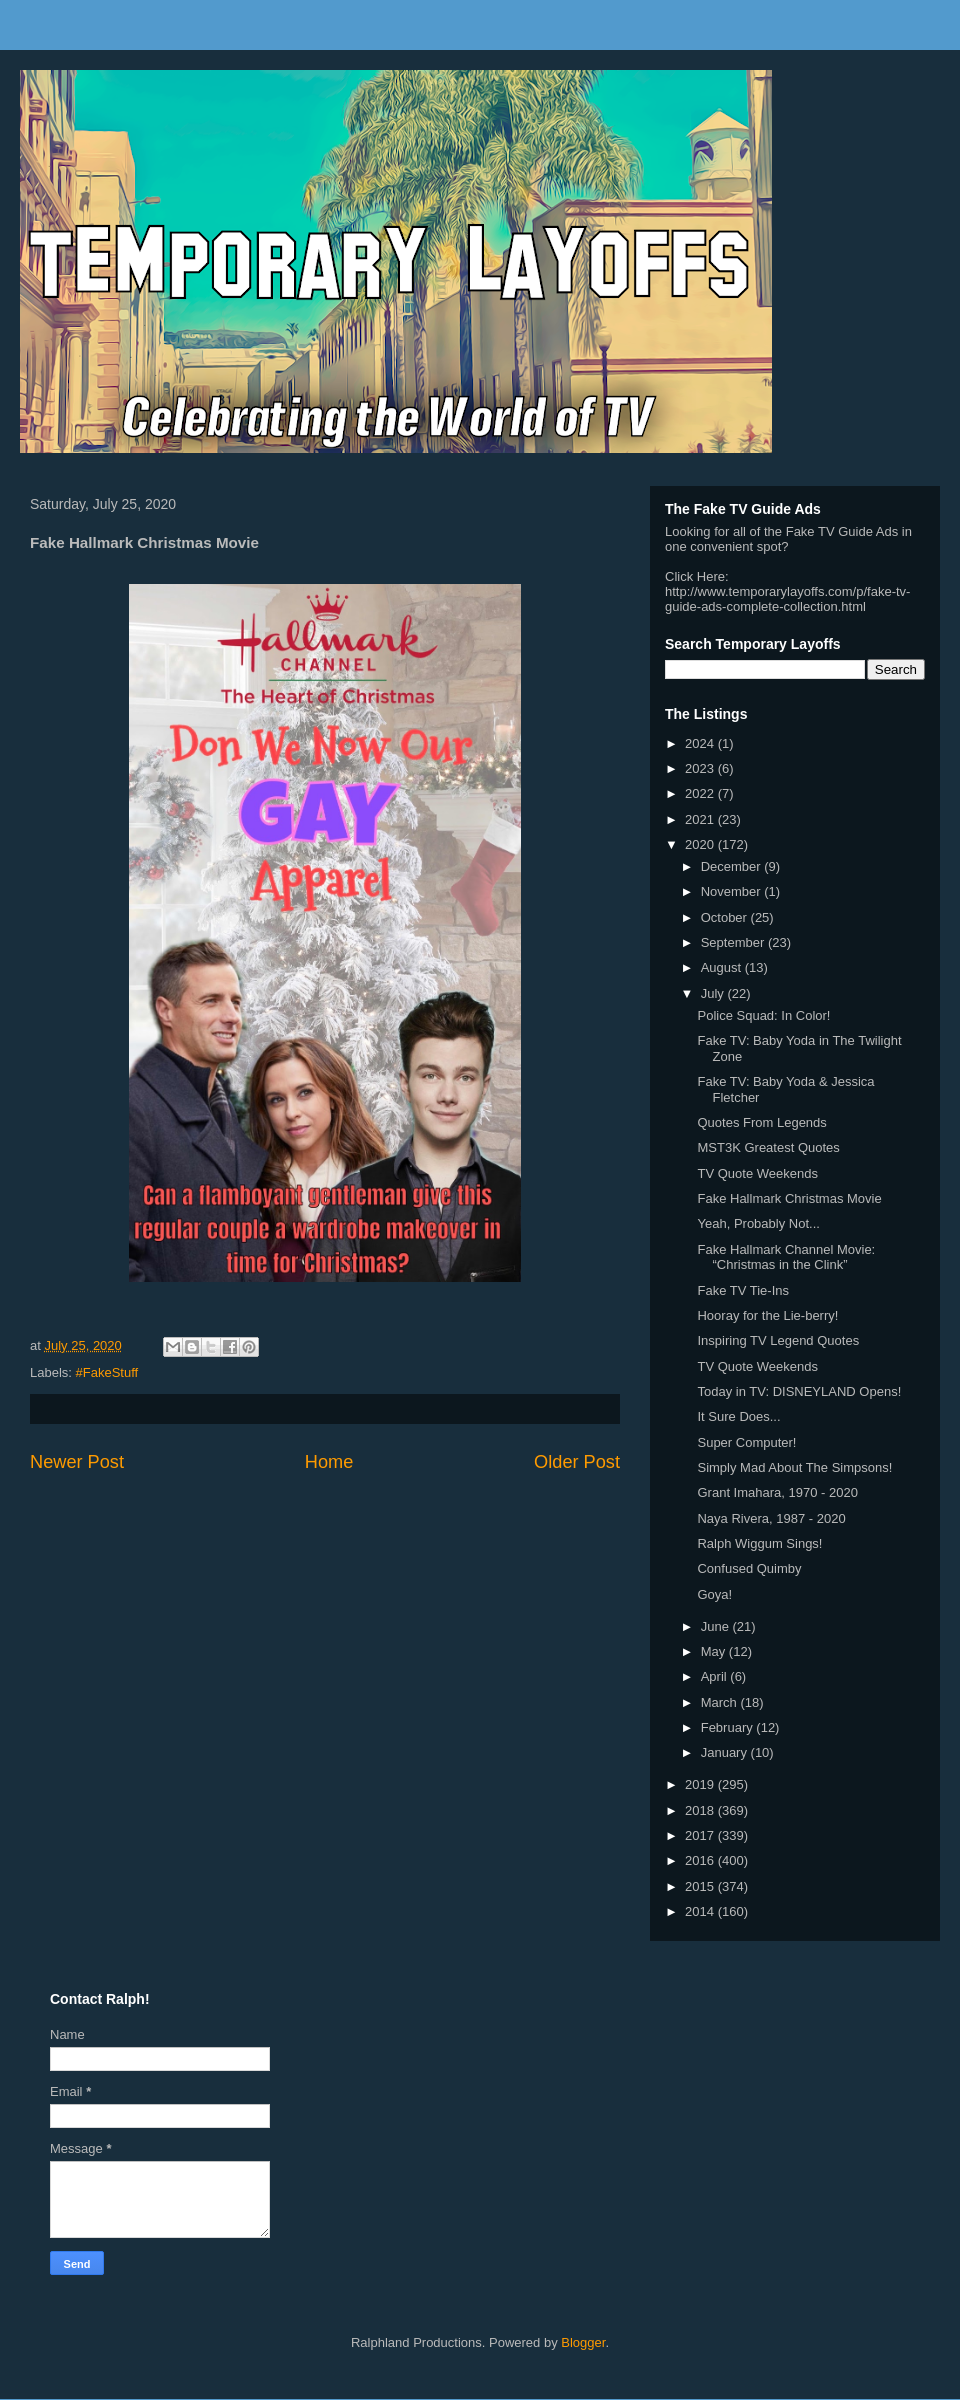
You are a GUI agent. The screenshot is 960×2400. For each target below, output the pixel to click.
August (723, 967)
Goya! (714, 1594)
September (734, 942)
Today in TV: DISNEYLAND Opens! (799, 1391)
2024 (701, 743)
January (726, 1752)
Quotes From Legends (761, 1122)
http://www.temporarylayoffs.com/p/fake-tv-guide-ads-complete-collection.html (787, 599)
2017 (701, 1835)
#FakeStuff (107, 1372)
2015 (701, 1886)
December (733, 866)
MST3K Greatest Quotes (768, 1147)
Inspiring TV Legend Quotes (778, 1340)
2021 (701, 819)
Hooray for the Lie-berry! (767, 1315)
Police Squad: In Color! (763, 1015)
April (716, 1676)
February (729, 1727)
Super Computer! (746, 1442)
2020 (701, 844)
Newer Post (77, 1462)
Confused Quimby (749, 1568)
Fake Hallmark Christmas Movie (789, 1198)
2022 (701, 793)
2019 (701, 1784)
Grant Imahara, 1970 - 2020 (777, 1492)
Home (329, 1462)
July (714, 993)
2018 (701, 1810)
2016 (701, 1860)
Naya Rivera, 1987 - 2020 (771, 1518)
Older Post (577, 1462)
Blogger (583, 2342)
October (726, 917)
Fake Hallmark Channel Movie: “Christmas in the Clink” (786, 1257)
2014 (701, 1911)
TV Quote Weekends (757, 1173)
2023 (701, 768)
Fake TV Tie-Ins (743, 1290)
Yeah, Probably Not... (758, 1223)
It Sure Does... (738, 1416)
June (717, 1626)
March (721, 1702)
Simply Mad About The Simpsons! (794, 1467)
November (733, 891)
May (715, 1651)
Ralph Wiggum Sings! (759, 1543)
